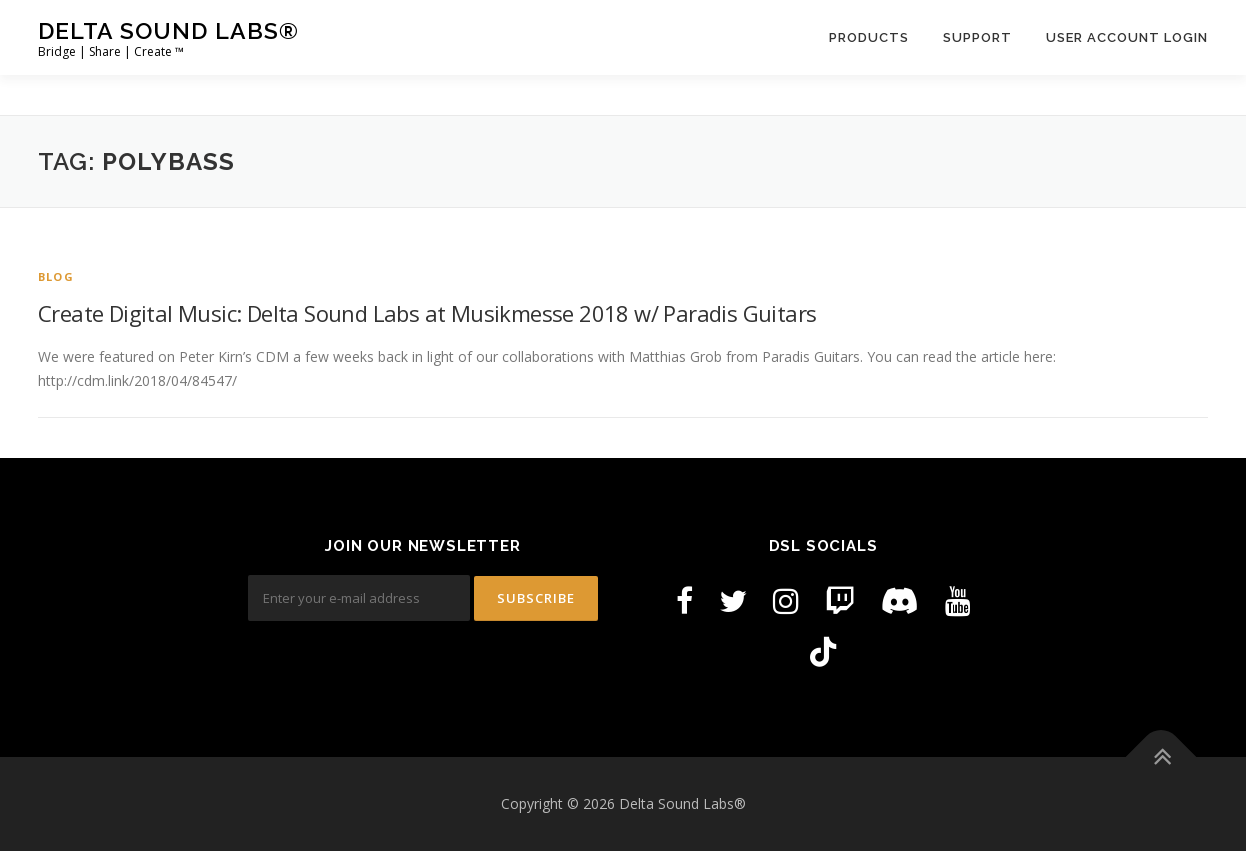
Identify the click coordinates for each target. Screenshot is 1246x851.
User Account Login (1127, 37)
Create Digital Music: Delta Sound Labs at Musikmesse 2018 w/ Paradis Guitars (427, 313)
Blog (56, 276)
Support (977, 37)
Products (869, 37)
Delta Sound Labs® (168, 30)
